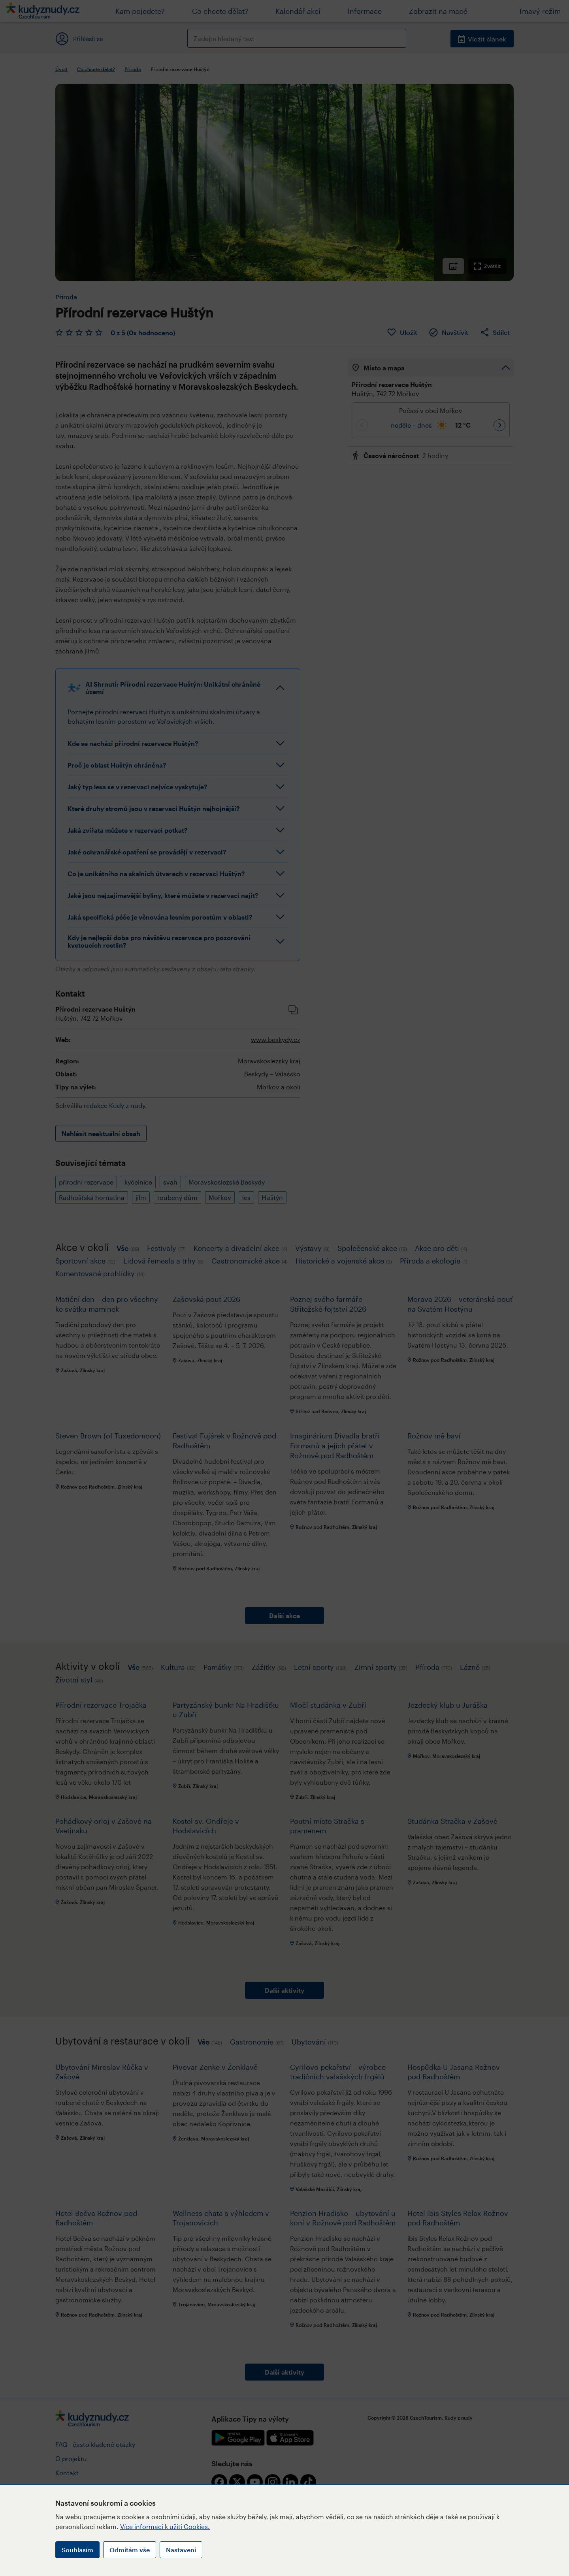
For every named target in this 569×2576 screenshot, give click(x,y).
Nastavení (181, 2549)
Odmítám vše (129, 2549)
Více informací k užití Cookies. (165, 2526)
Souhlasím (77, 2549)
